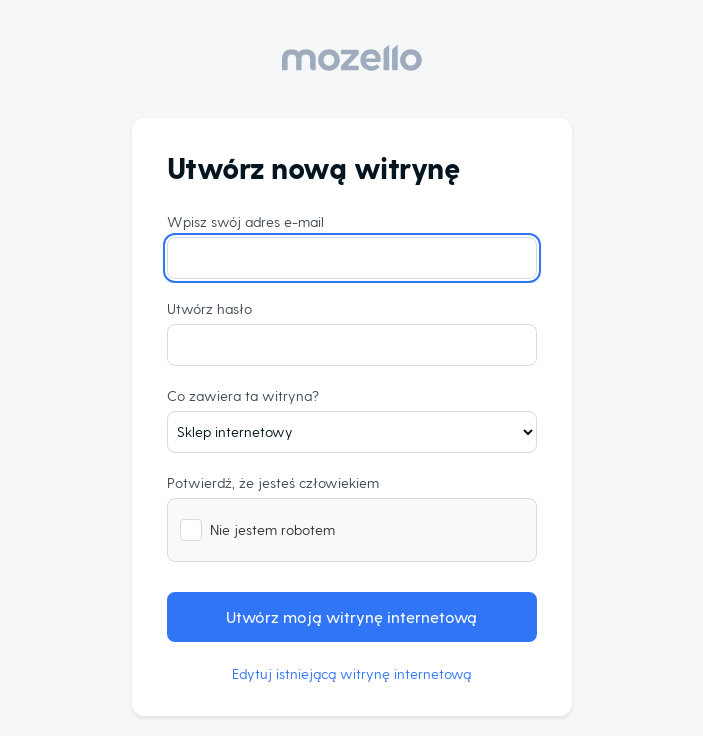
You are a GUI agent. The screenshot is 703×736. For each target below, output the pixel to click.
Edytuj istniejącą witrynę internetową (351, 674)
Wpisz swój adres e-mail (245, 221)
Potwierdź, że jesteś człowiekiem (273, 482)
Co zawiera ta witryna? (243, 395)
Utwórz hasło (209, 308)
